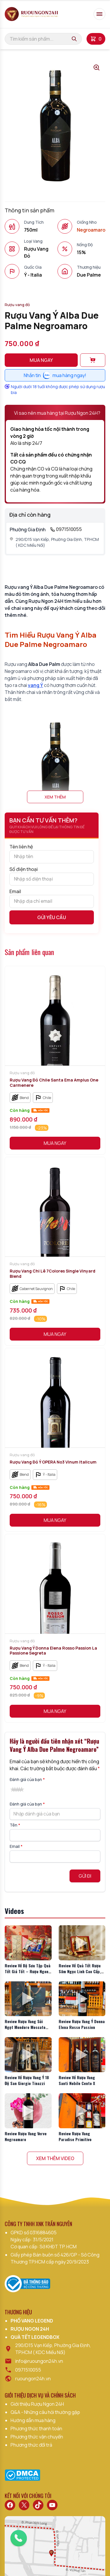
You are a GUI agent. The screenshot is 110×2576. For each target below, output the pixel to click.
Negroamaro (91, 230)
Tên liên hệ (51, 853)
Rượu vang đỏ (17, 304)
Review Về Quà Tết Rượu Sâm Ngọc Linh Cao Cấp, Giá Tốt (80, 1971)
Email (51, 898)
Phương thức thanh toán (36, 2428)
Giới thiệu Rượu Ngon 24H (37, 2404)
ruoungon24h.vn (33, 2378)
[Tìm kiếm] (74, 39)
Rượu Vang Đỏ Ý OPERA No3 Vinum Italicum (53, 1462)
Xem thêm (55, 797)
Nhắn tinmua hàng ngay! (55, 375)
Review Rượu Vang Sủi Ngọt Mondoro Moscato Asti (25, 2027)
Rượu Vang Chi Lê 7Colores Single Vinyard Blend (52, 1273)
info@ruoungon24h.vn (39, 2361)
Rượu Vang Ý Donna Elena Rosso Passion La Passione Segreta (53, 1650)
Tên (15, 1825)
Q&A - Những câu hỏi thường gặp (45, 2412)
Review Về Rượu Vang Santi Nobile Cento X (77, 2080)
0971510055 (66, 529)
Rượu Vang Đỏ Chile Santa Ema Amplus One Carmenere (54, 1082)
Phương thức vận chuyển (37, 2436)
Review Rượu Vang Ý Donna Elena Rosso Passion (82, 2024)
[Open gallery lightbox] (96, 67)
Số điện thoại (51, 876)
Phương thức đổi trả (31, 2445)
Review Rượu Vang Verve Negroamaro (26, 2136)
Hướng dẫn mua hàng (33, 2420)
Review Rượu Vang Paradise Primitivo (75, 2136)
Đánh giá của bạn (27, 1779)
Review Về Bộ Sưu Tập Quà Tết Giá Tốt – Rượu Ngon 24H (27, 1971)
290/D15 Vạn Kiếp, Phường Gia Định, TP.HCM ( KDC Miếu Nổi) (54, 542)
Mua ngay (41, 360)
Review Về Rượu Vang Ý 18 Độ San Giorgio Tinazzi (27, 2080)
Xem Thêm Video (55, 2158)
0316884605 (43, 2232)
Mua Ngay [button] (55, 1143)
